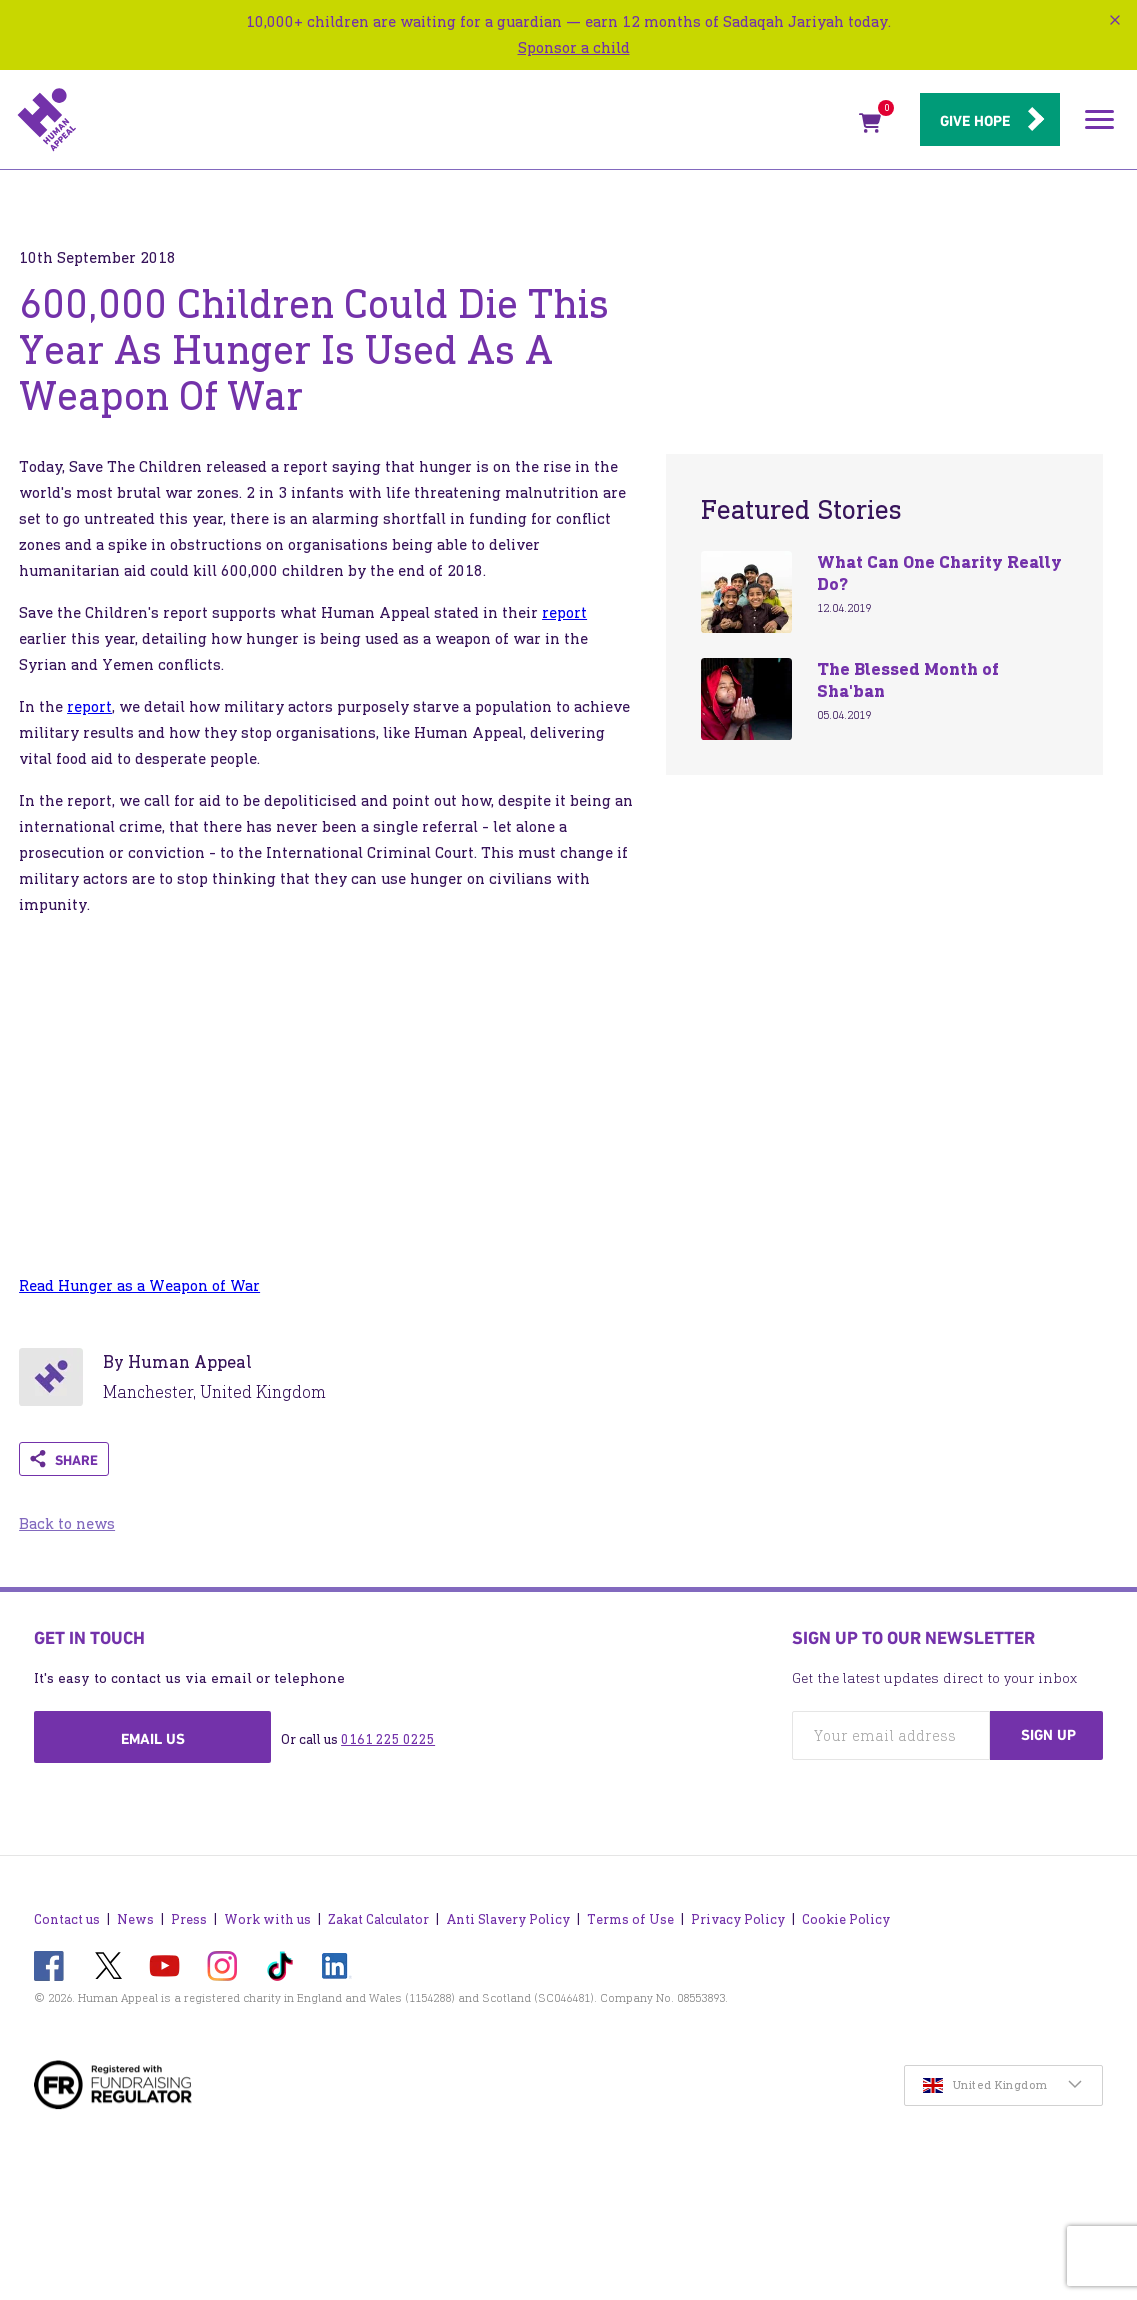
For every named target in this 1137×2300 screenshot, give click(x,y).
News (135, 1919)
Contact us (67, 1919)
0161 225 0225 (388, 1739)
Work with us (267, 1919)
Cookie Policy (846, 1919)
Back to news (67, 1523)
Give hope (975, 121)
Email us (153, 1739)
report (564, 612)
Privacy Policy (738, 1919)
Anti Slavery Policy (508, 1919)
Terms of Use (630, 1919)
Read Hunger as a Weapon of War (139, 1285)
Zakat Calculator (378, 1919)
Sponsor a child (574, 47)
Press (189, 1919)
